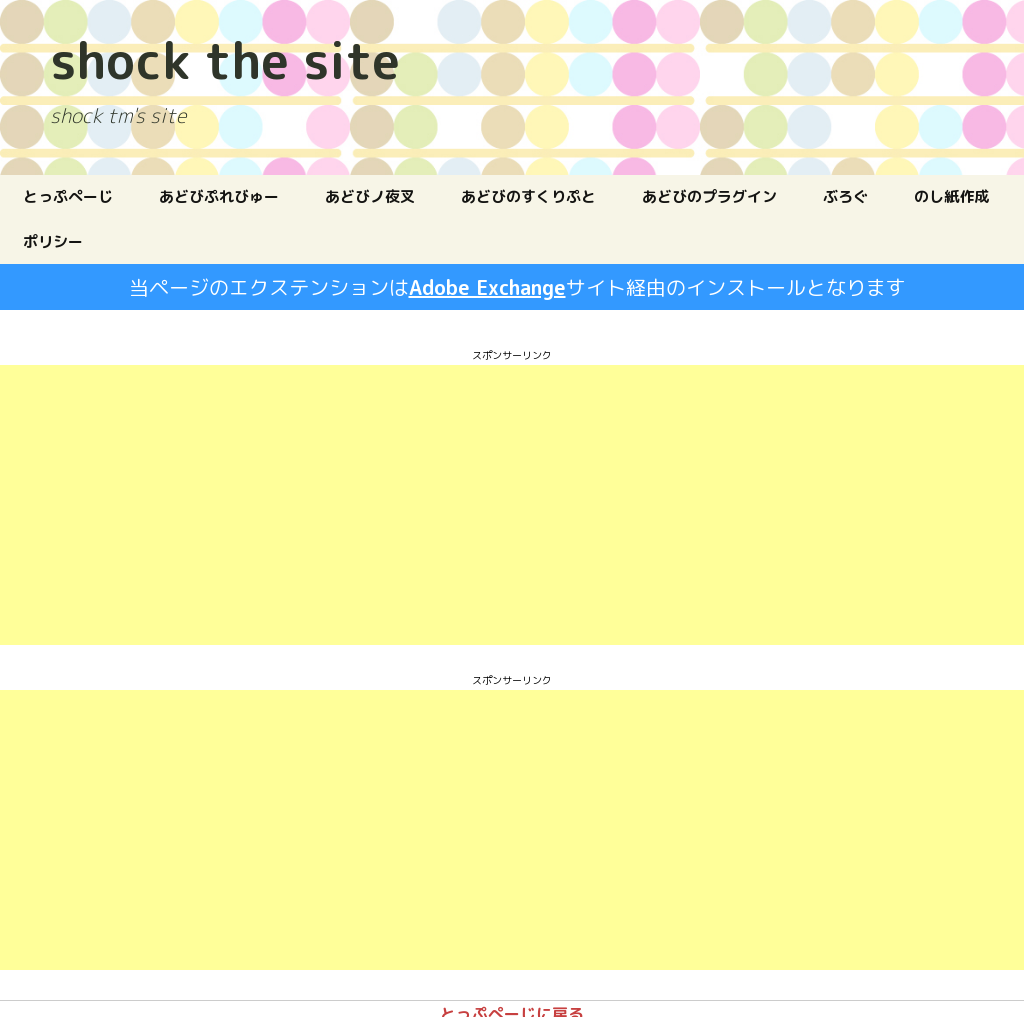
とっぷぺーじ (68, 196)
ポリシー (53, 241)
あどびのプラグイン (709, 196)
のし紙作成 (951, 196)
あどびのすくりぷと (528, 196)
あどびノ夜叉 (370, 196)
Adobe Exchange (487, 287)
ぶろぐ (845, 196)
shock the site (225, 55)
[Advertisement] (384, 505)
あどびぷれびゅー (219, 196)
